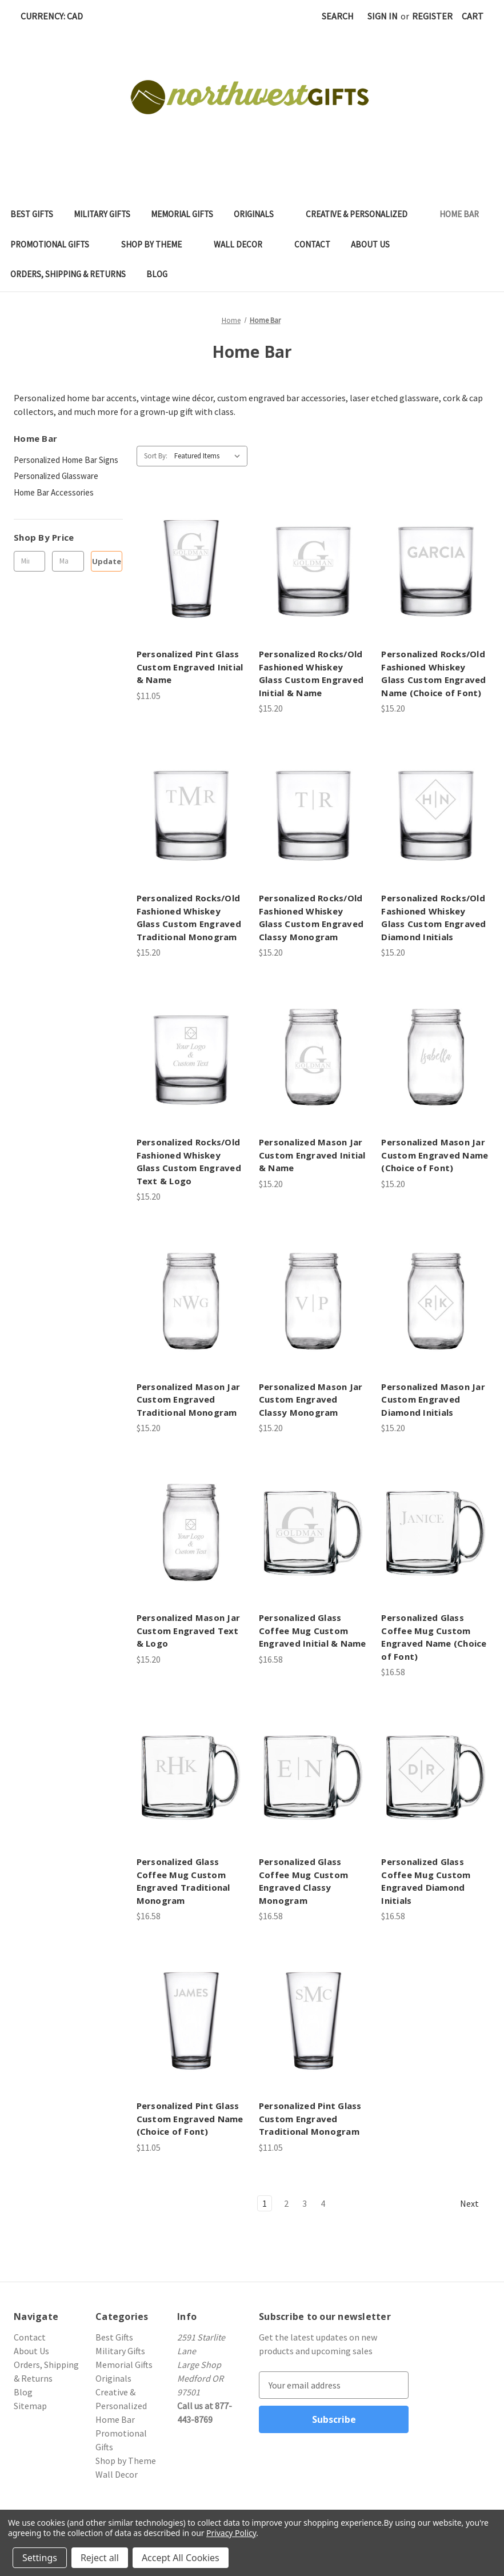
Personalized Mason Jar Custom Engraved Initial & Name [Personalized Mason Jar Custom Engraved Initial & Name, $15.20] (312, 1154)
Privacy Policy (231, 2532)
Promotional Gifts (55, 244)
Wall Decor (244, 244)
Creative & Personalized (362, 214)
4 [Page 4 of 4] (323, 2203)
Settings (39, 2557)
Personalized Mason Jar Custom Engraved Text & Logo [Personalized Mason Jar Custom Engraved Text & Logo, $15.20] (189, 1630)
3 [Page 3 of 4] (304, 2203)
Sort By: (155, 456)
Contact (312, 244)
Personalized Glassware (56, 475)
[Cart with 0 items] (472, 16)
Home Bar (464, 214)
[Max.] (67, 561)
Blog (156, 274)
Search (338, 16)
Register (432, 16)
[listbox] (210, 456)
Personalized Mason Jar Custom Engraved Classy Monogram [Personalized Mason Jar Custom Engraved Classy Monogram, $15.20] (311, 1399)
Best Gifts (31, 214)
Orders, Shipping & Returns (68, 274)
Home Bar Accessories (54, 492)
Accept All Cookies (180, 2557)
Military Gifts (102, 214)
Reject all (100, 2557)
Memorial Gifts (182, 214)
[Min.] (29, 561)
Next (475, 2204)
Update (106, 561)
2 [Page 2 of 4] (286, 2203)
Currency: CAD (56, 16)
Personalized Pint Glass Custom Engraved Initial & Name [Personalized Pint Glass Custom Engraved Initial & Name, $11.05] (190, 666)
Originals (259, 214)
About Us (370, 244)
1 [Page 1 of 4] (264, 2203)
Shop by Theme (157, 244)
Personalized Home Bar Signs (66, 459)
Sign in (382, 16)
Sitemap (30, 2405)
